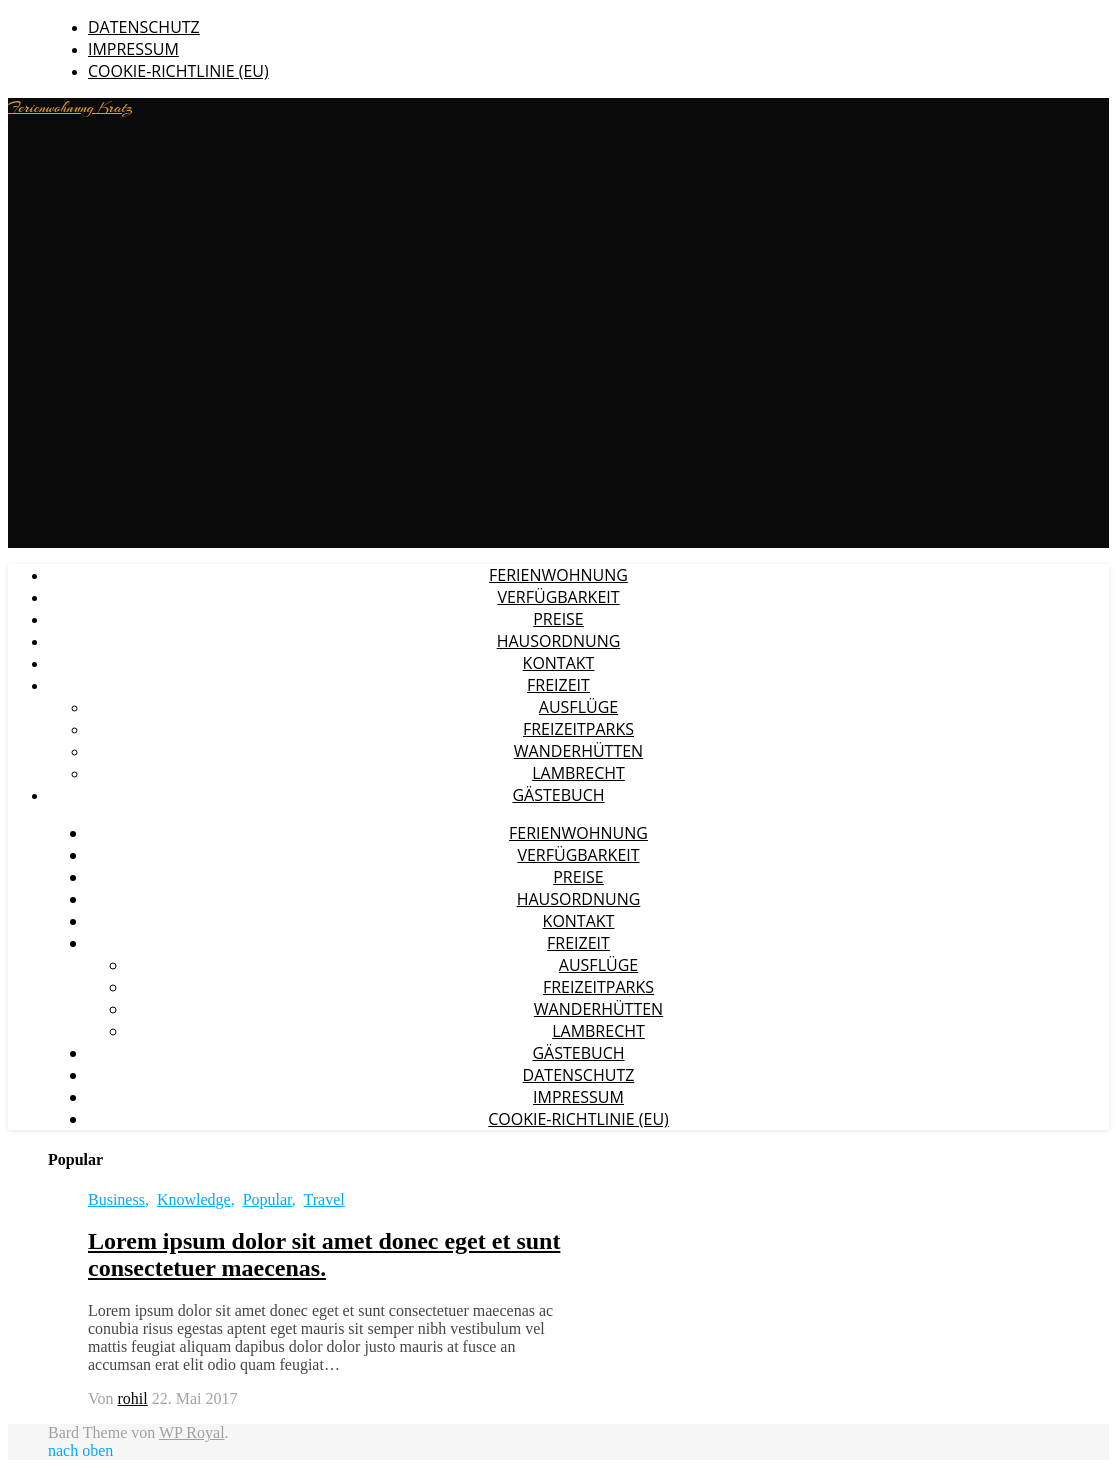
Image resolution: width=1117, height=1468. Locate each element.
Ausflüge (578, 707)
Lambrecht (578, 773)
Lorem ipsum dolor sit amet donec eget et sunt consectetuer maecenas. (324, 1254)
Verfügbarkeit (558, 597)
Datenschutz (144, 27)
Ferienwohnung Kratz (70, 108)
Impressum (133, 49)
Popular (267, 1199)
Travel (324, 1199)
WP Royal (192, 1432)
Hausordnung (559, 641)
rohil (133, 1398)
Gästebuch (558, 795)
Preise (558, 619)
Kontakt (559, 663)
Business (116, 1199)
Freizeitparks (578, 729)
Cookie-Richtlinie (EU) (178, 71)
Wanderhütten (578, 751)
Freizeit (558, 685)
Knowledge (194, 1199)
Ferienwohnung (558, 575)
